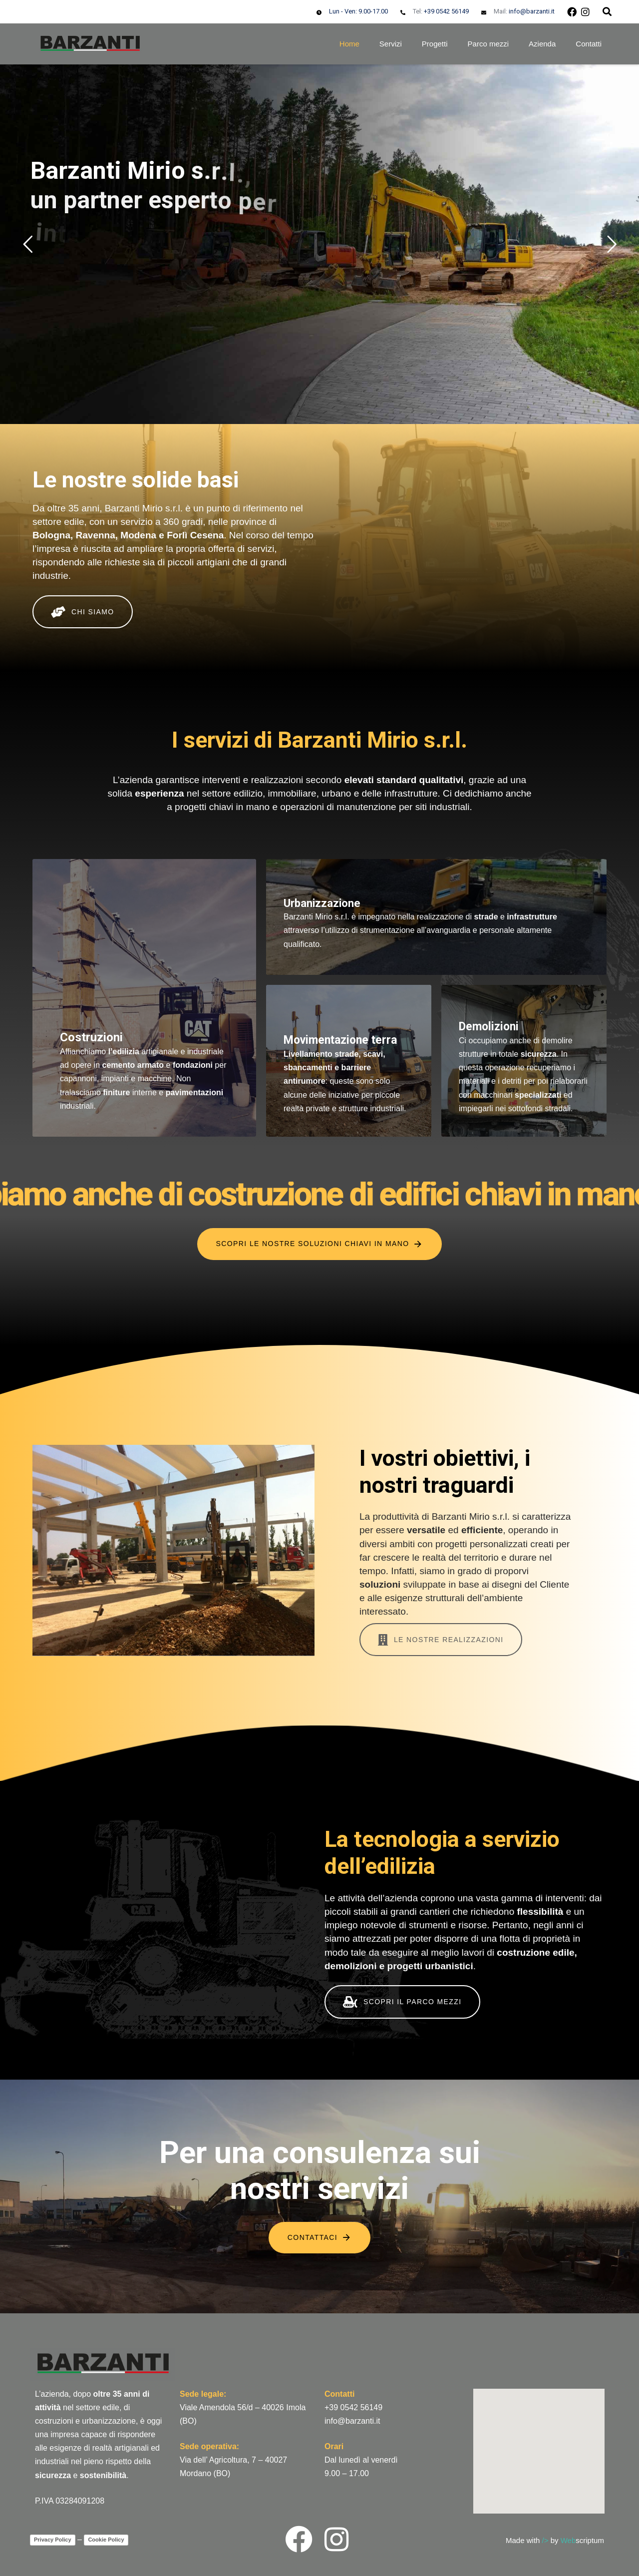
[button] (607, 11)
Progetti (435, 43)
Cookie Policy (106, 2540)
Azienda (542, 43)
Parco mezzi (488, 43)
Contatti (589, 43)
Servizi (390, 43)
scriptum (582, 2540)
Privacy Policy (52, 2540)
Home (349, 43)
